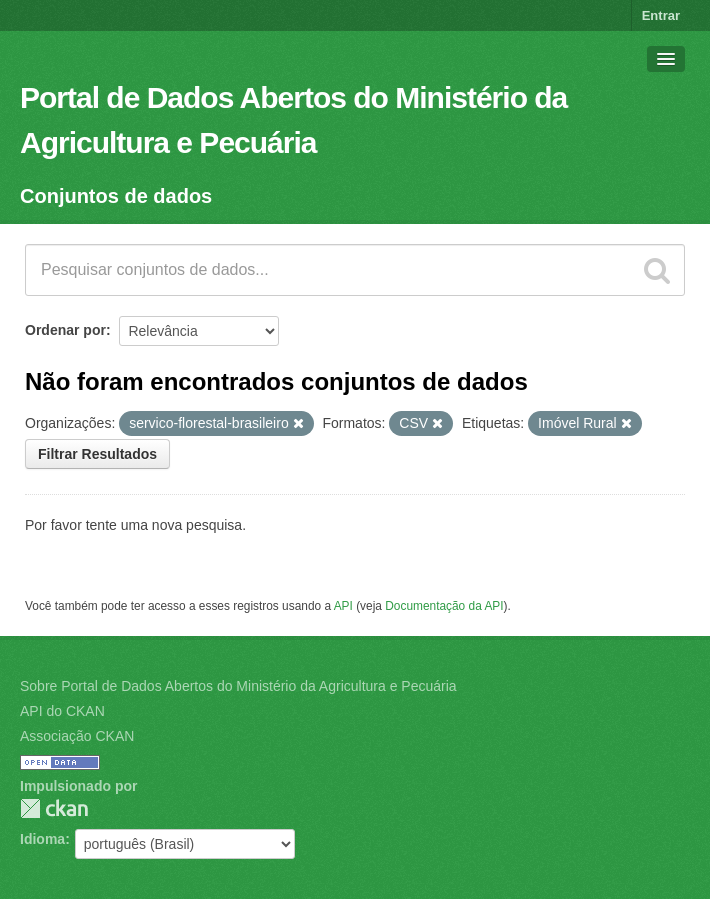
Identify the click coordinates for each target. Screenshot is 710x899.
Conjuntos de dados (116, 196)
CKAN (54, 808)
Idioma (42, 839)
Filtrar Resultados (97, 454)
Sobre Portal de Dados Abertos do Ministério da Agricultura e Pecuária (238, 686)
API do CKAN (62, 711)
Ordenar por (65, 330)
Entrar (661, 15)
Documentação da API (444, 606)
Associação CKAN (77, 736)
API (343, 606)
